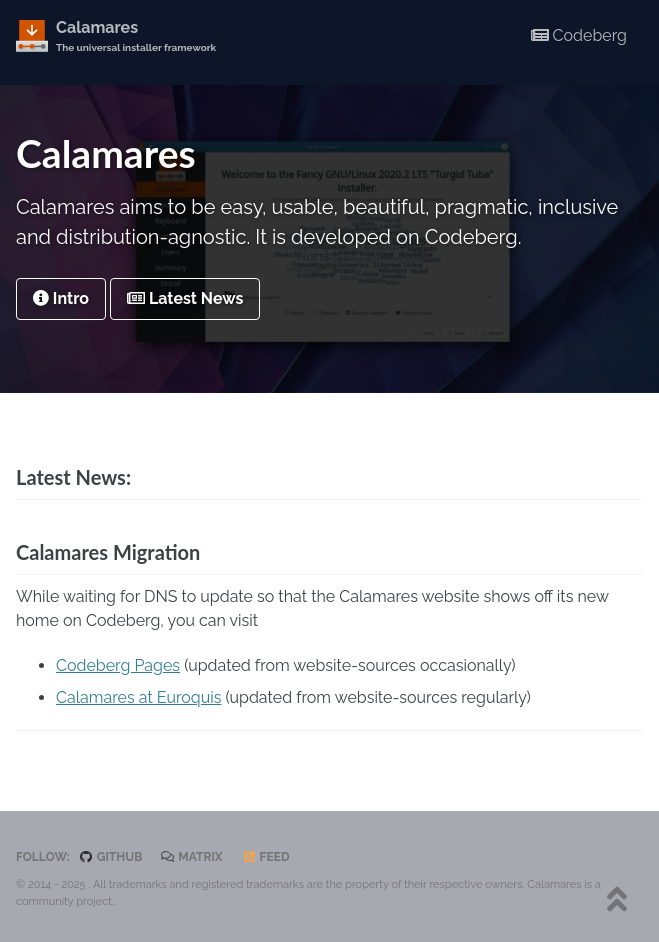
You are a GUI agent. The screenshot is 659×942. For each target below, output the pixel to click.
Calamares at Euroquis (138, 697)
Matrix (191, 857)
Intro (61, 298)
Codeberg (579, 35)
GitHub (111, 857)
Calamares (136, 36)
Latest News (185, 298)
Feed (266, 857)
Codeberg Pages (118, 665)
